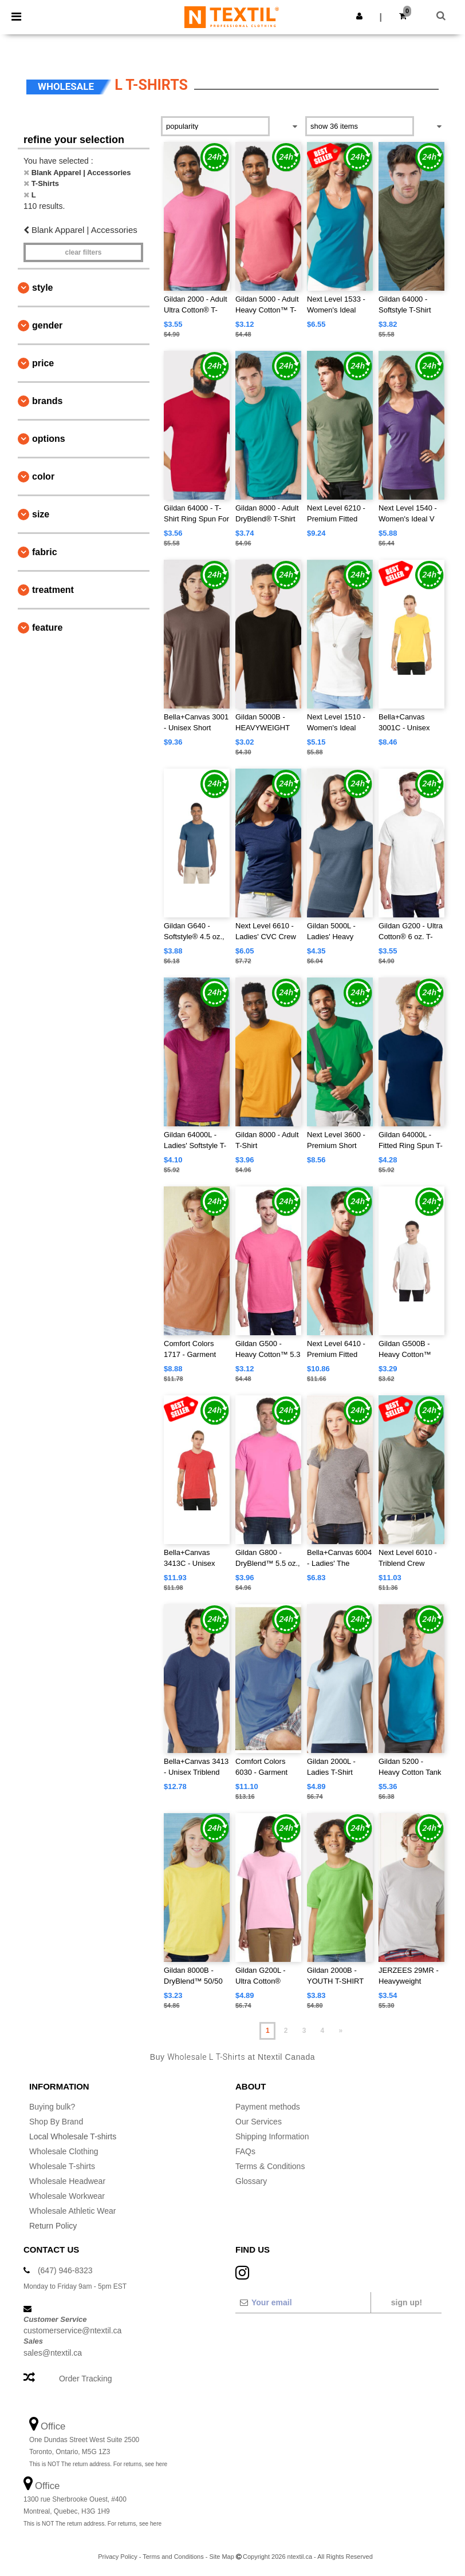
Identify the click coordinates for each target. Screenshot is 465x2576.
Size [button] (40, 514)
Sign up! (406, 2302)
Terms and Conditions (173, 2556)
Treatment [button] (53, 590)
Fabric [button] (44, 552)
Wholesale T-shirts (62, 2166)
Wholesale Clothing (63, 2151)
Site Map (221, 2556)
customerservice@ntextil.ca (72, 2330)
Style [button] (42, 287)
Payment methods (267, 2106)
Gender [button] (47, 325)
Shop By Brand (56, 2121)
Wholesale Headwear (67, 2181)
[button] (359, 16)
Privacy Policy (117, 2556)
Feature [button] (47, 627)
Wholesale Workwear (67, 2196)
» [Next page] (340, 2031)
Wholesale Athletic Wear (72, 2210)
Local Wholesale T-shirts (72, 2136)
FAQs (245, 2151)
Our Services (258, 2121)
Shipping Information (272, 2136)
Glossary (251, 2181)
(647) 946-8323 (65, 2270)
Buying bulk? (52, 2106)
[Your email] (302, 2302)
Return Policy (53, 2225)
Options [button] (48, 439)
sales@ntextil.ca (52, 2352)
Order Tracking (85, 2378)
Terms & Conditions (270, 2166)
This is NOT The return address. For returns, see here (98, 2464)
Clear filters (83, 252)
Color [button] (43, 476)
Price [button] (43, 363)
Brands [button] (47, 401)
